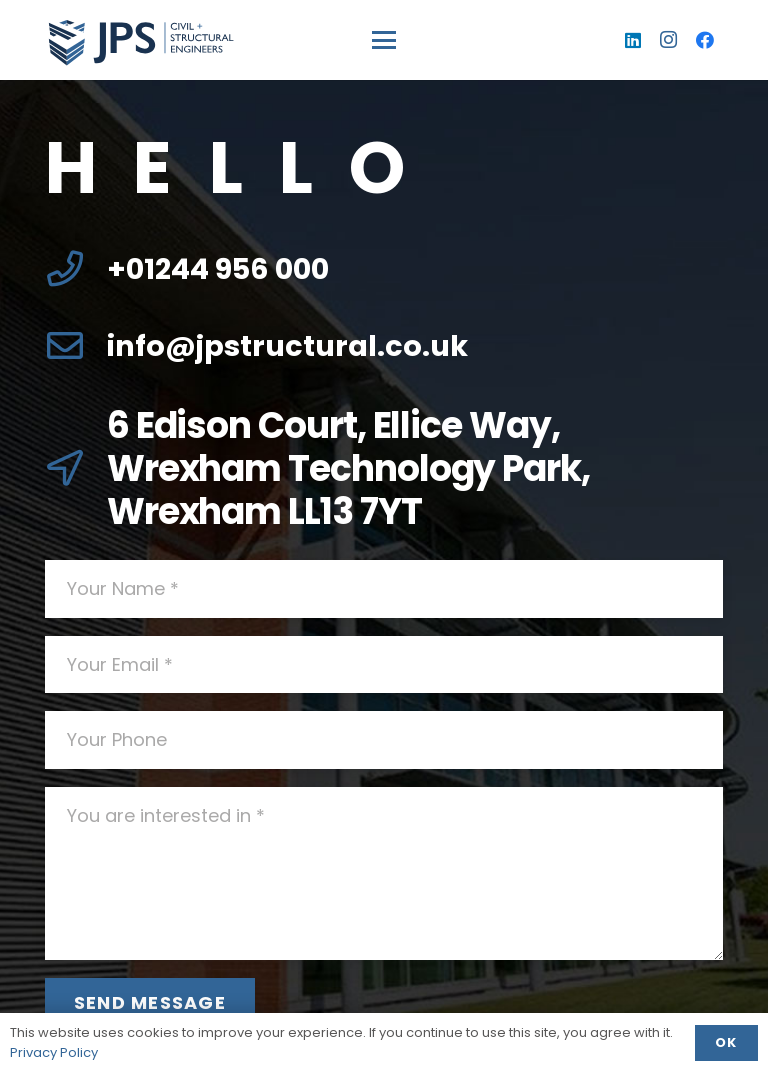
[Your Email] (384, 665)
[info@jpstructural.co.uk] (76, 346)
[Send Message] (150, 1003)
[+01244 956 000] (76, 269)
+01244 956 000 (218, 269)
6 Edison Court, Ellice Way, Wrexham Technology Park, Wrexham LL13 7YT (348, 468)
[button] (384, 40)
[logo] (140, 40)
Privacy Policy (54, 1052)
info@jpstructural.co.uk (287, 346)
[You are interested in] (384, 873)
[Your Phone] (384, 740)
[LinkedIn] (633, 40)
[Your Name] (384, 589)
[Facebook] (705, 40)
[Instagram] (669, 40)
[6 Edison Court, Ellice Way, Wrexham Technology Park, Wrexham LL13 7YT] (76, 468)
